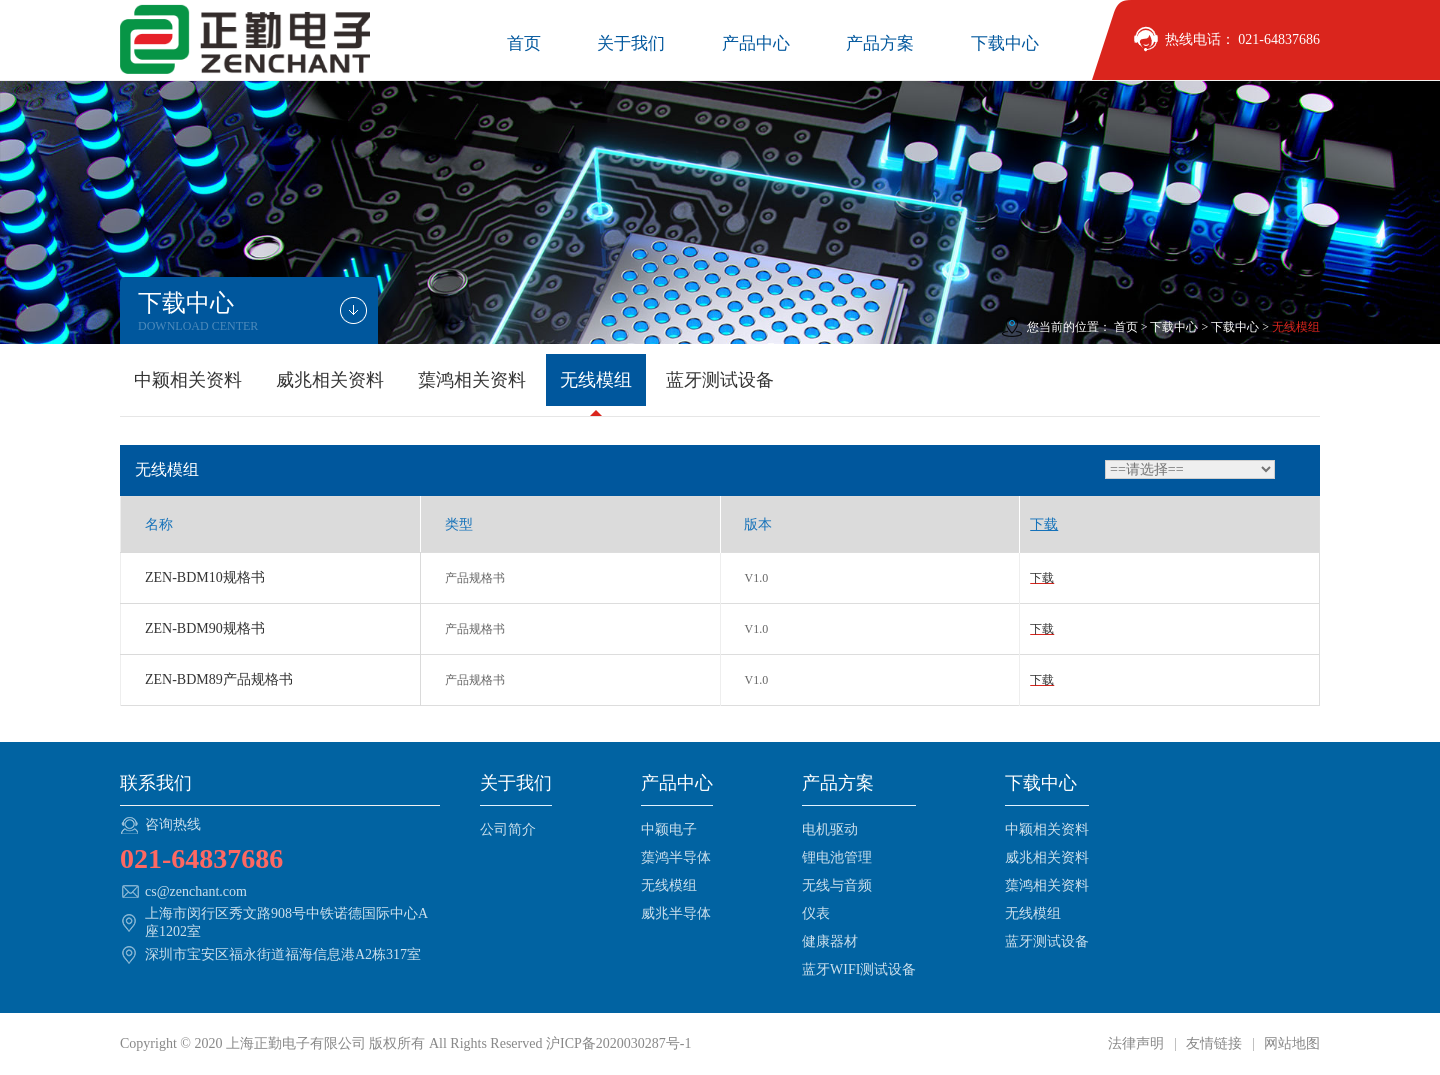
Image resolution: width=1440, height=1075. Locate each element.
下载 (1042, 578)
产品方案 (880, 43)
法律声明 (1138, 1043)
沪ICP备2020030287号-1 (618, 1043)
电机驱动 (830, 829)
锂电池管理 (837, 857)
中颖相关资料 (188, 380)
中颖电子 (669, 829)
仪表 (816, 913)
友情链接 (1214, 1043)
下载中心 (1005, 43)
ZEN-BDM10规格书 (205, 577)
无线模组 (596, 380)
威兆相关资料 (330, 380)
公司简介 (508, 829)
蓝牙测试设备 (720, 380)
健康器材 (830, 941)
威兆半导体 (676, 913)
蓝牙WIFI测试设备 (859, 969)
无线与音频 (837, 885)
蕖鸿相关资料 (472, 380)
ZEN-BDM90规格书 (205, 628)
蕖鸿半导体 (676, 857)
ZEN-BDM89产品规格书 (219, 679)
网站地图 (1291, 1043)
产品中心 (756, 43)
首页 (524, 43)
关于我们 (631, 43)
